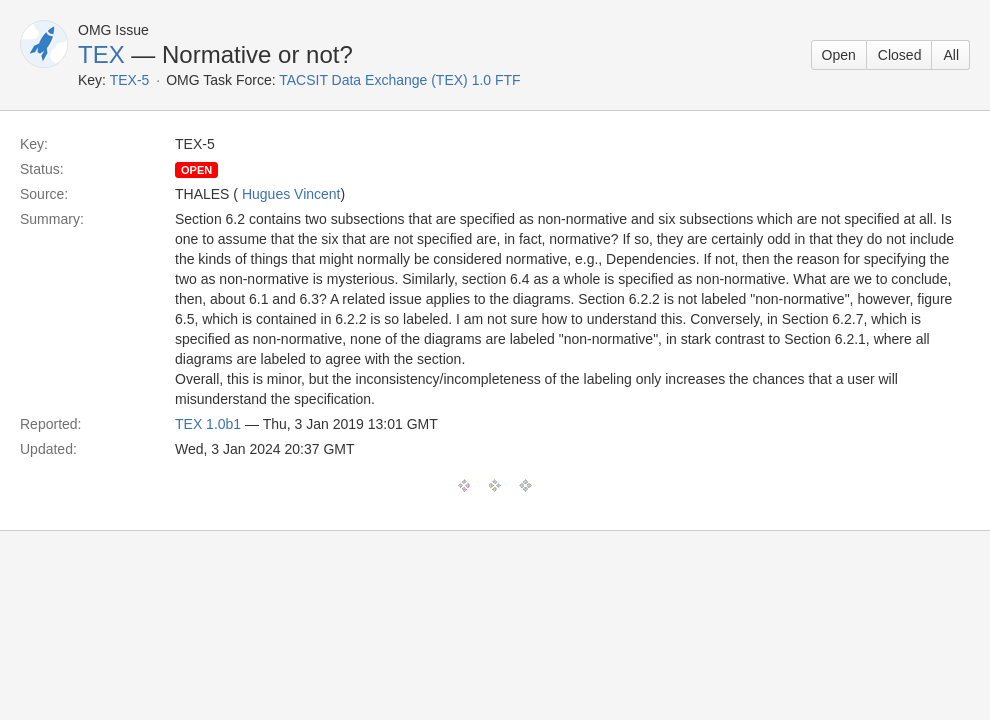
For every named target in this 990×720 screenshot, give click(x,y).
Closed (900, 55)
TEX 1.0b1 (208, 424)
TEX (101, 54)
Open (839, 55)
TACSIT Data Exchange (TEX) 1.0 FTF (399, 80)
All (951, 55)
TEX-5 (130, 80)
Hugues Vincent (291, 194)
